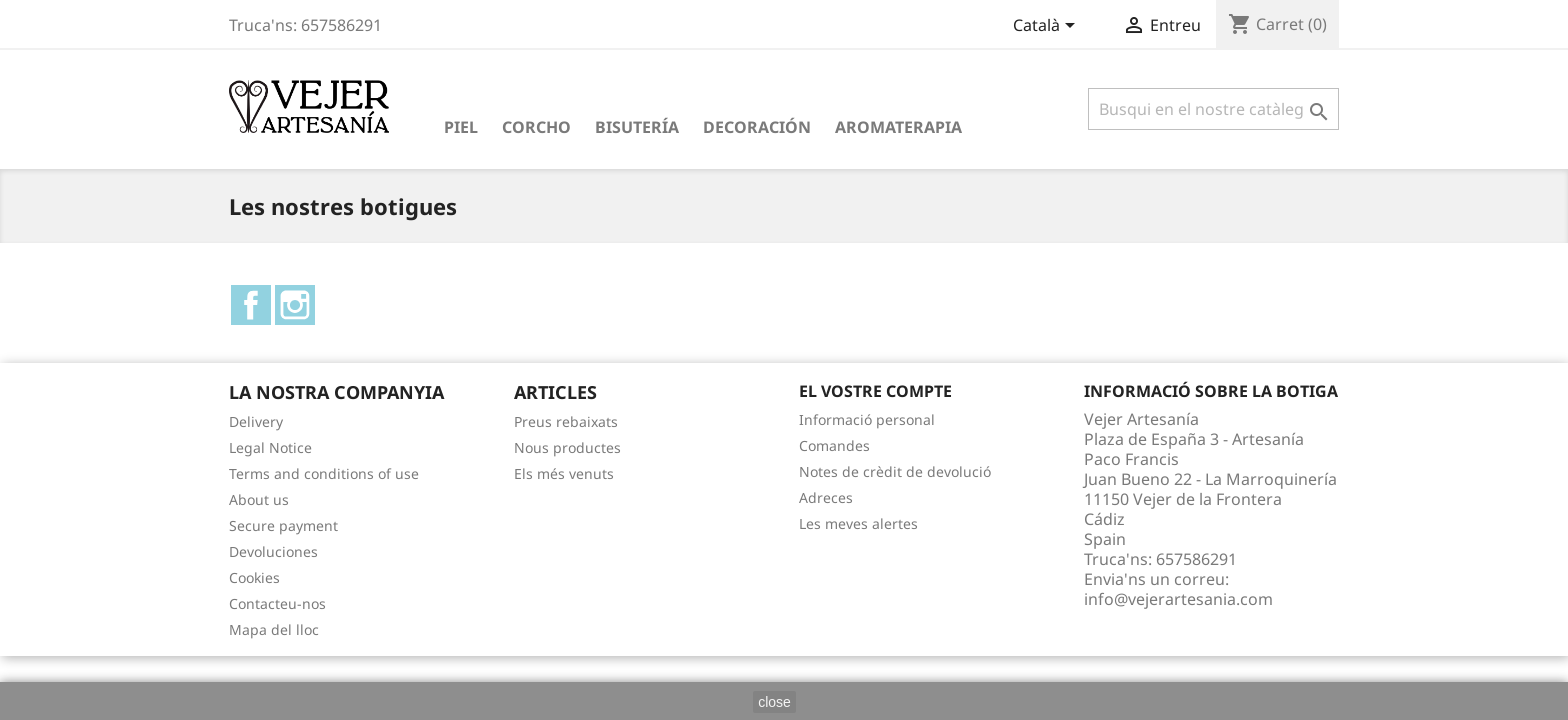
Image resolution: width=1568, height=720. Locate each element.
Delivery (256, 421)
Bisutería (637, 127)
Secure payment (283, 525)
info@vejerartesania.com (1178, 599)
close (774, 702)
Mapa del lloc (274, 629)
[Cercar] (1213, 109)
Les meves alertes (858, 523)
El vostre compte (875, 391)
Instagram (295, 305)
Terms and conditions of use (324, 473)
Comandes (834, 445)
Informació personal (867, 419)
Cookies (254, 577)
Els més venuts (564, 473)
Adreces (826, 497)
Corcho (536, 127)
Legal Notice (270, 447)
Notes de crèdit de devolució (895, 471)
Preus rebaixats (566, 421)
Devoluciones (273, 551)
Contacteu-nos (277, 603)
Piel (461, 127)
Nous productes (567, 447)
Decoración (757, 127)
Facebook (251, 305)
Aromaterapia (898, 127)
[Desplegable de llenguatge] (1047, 27)
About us (259, 499)
